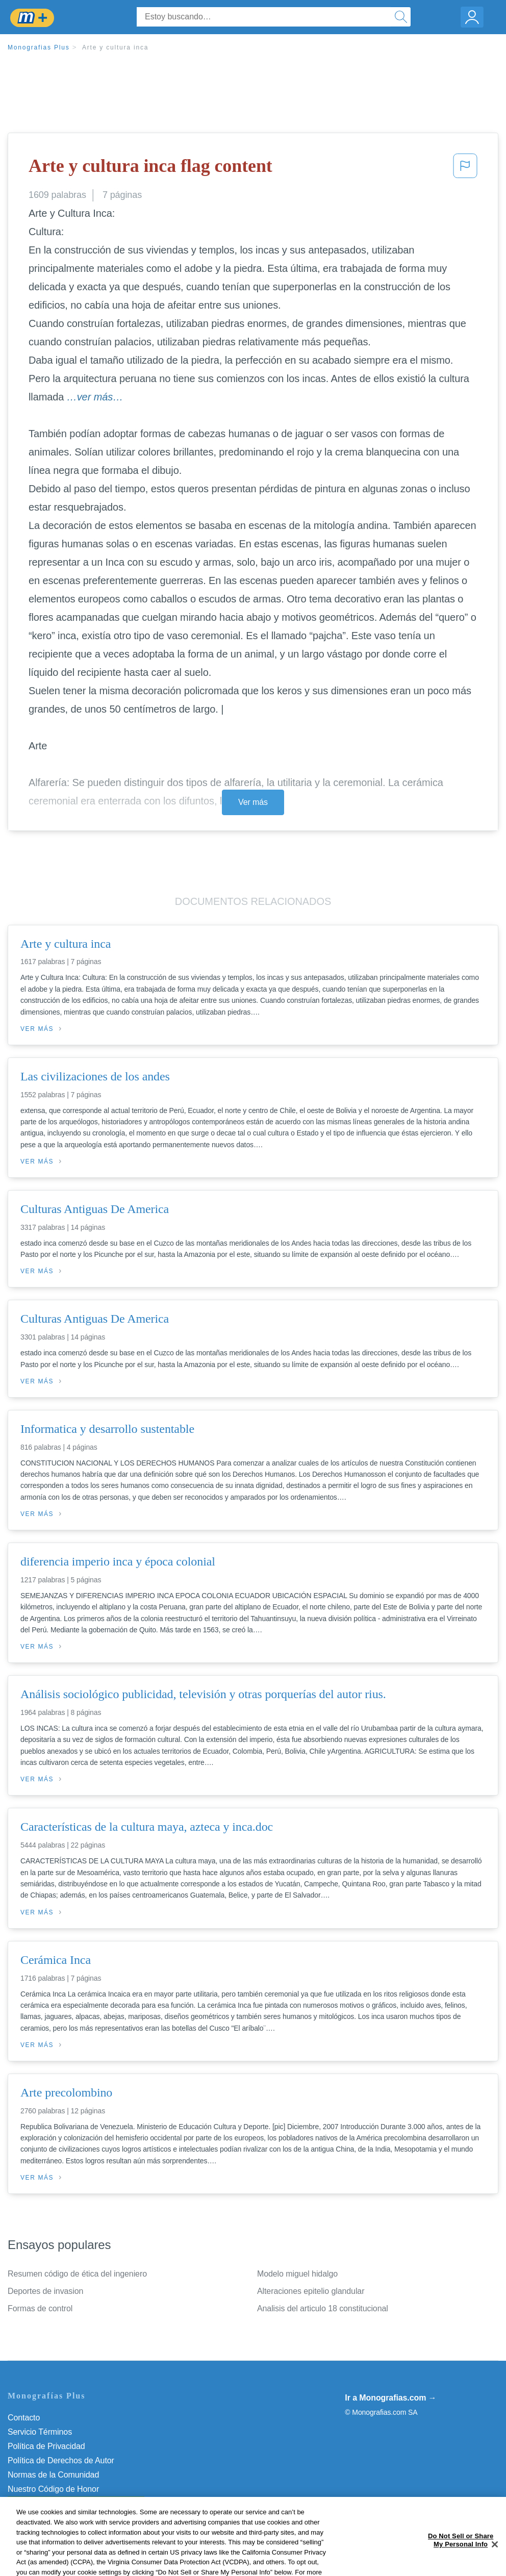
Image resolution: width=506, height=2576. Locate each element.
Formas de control (40, 2308)
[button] (465, 169)
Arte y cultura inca (115, 47)
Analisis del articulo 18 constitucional (322, 2308)
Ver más (253, 802)
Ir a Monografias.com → (390, 2397)
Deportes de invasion (45, 2291)
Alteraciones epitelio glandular (310, 2291)
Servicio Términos (40, 2432)
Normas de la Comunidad (53, 2474)
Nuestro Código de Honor (53, 2489)
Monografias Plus (39, 47)
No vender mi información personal (70, 2503)
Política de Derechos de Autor (61, 2460)
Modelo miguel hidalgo (297, 2273)
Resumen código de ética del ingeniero (77, 2273)
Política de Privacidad (46, 2446)
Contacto (24, 2417)
